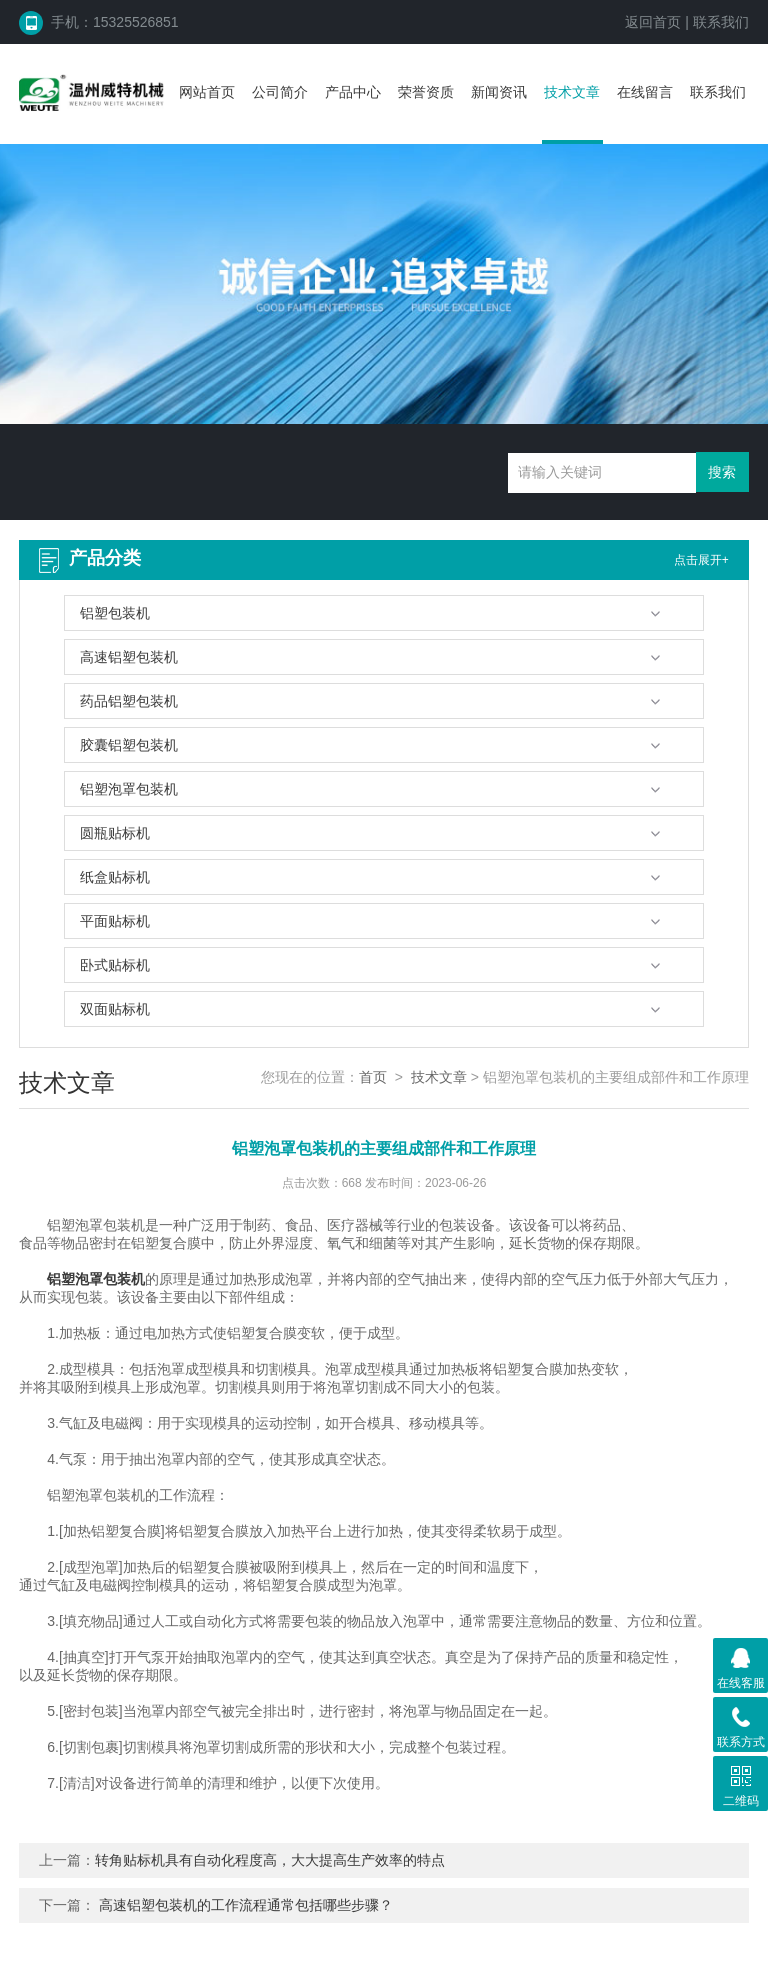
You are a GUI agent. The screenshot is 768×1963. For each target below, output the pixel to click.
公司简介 (280, 92)
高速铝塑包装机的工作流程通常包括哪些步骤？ (246, 1905)
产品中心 (353, 92)
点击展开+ (701, 560)
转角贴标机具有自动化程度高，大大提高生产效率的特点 (270, 1860)
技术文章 (572, 92)
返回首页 (653, 22)
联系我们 (721, 22)
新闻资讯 (499, 92)
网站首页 (207, 92)
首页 (373, 1077)
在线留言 (645, 92)
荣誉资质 (426, 92)
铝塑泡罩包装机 (96, 1279)
